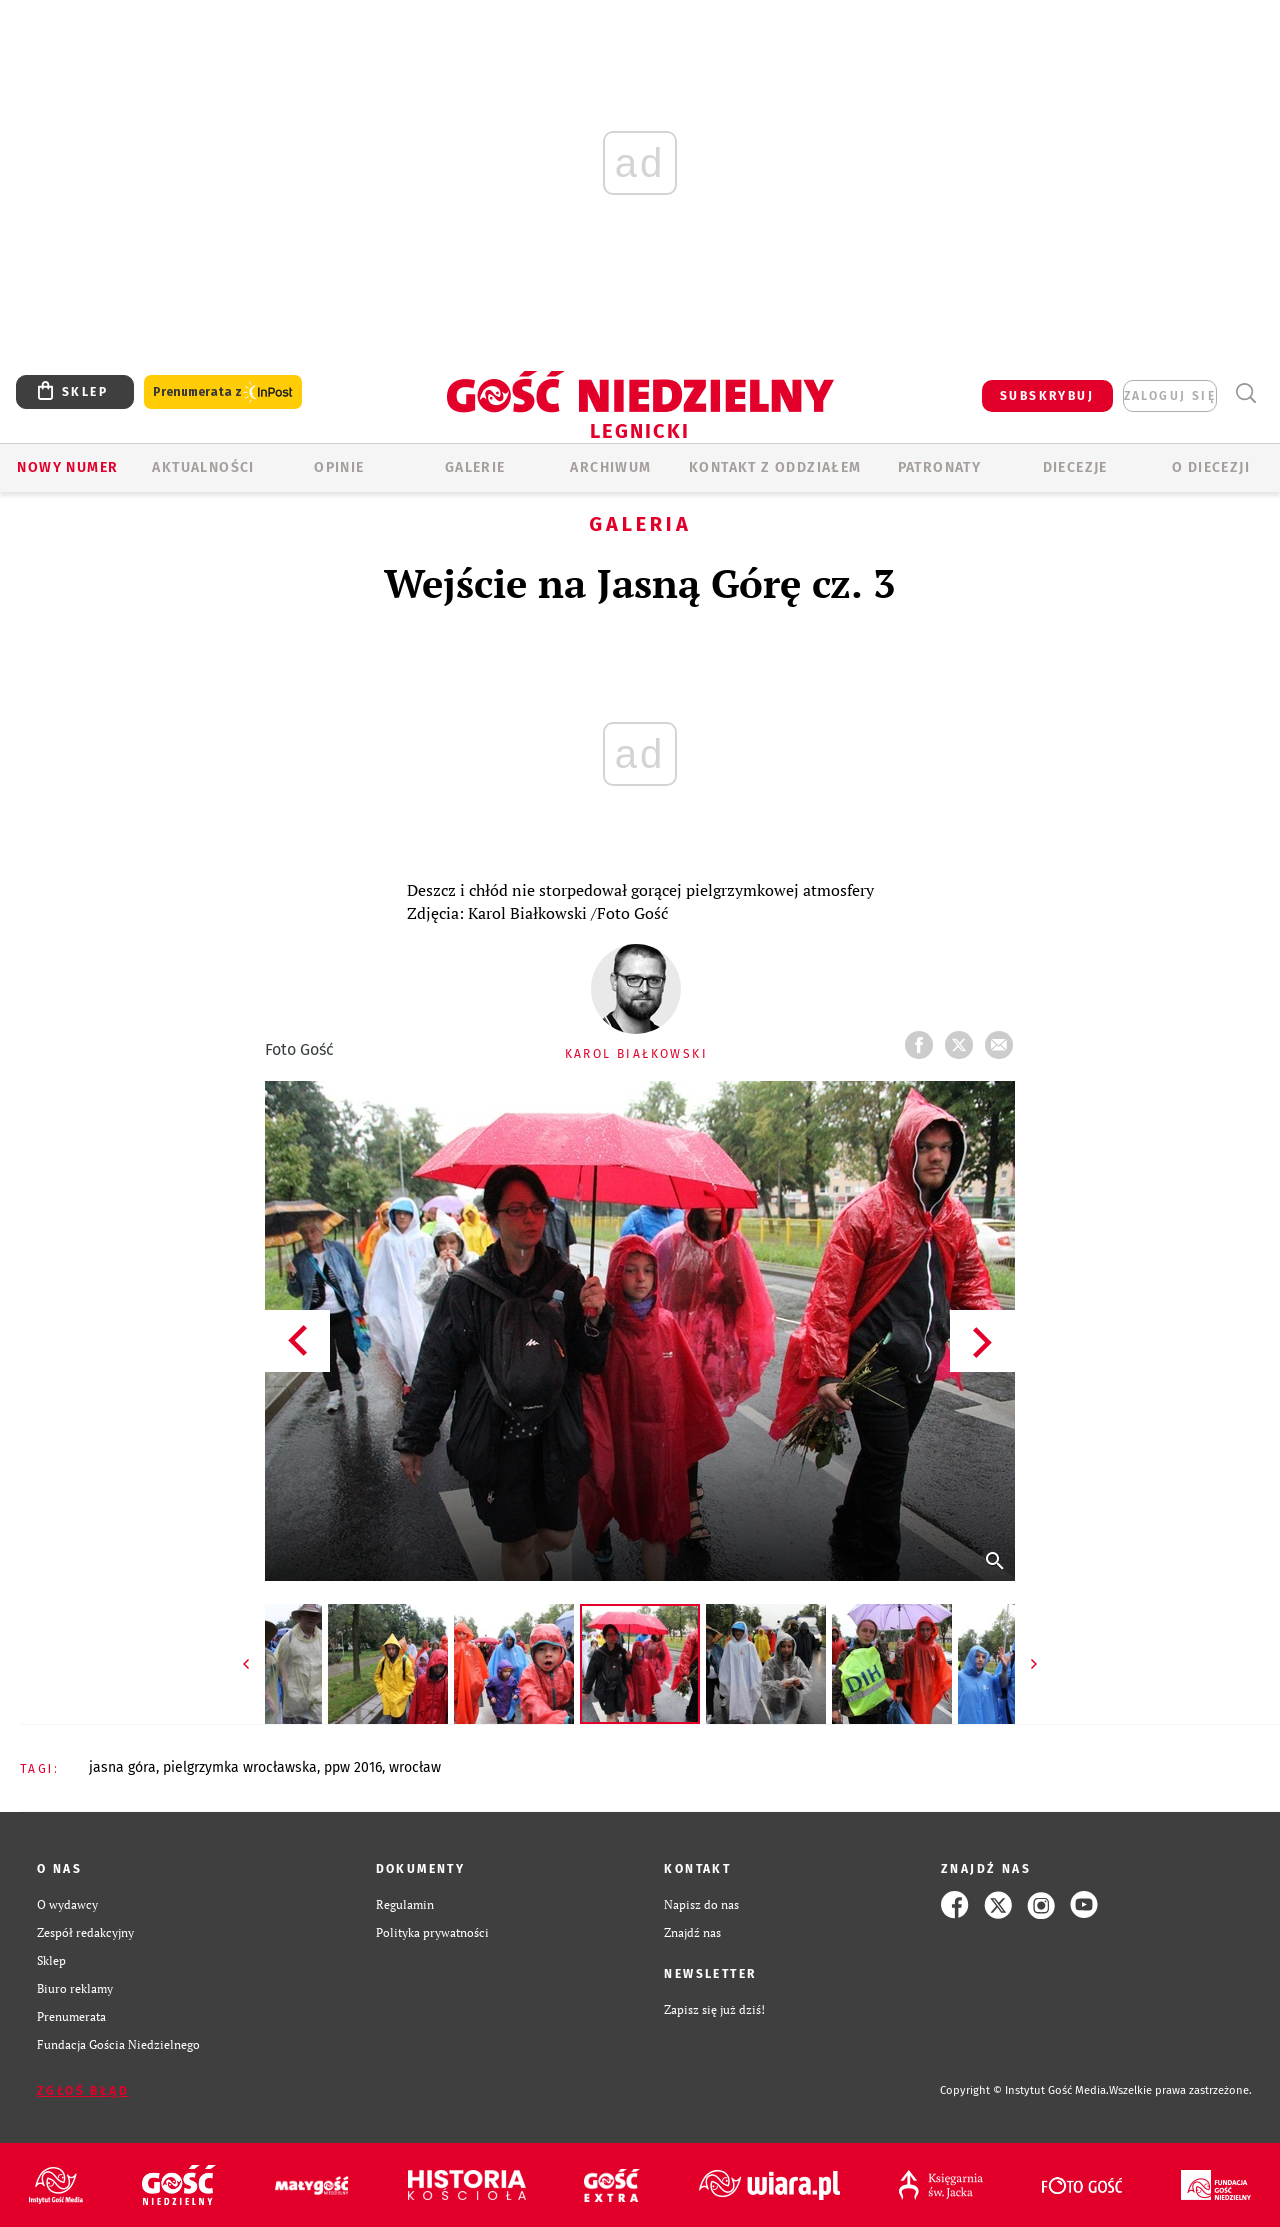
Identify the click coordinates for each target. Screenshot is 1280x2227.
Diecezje (1075, 467)
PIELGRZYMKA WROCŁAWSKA (240, 1767)
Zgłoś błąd (83, 2091)
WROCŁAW (415, 1767)
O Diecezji (1211, 467)
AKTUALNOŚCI (203, 467)
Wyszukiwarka (1245, 393)
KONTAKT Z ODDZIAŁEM (775, 467)
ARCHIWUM (610, 467)
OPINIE (339, 467)
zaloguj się (1170, 396)
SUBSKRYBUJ (1047, 396)
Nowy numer (67, 467)
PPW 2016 (353, 1767)
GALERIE (475, 467)
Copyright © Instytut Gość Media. (1024, 2090)
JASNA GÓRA (122, 1767)
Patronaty (940, 467)
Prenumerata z (223, 392)
